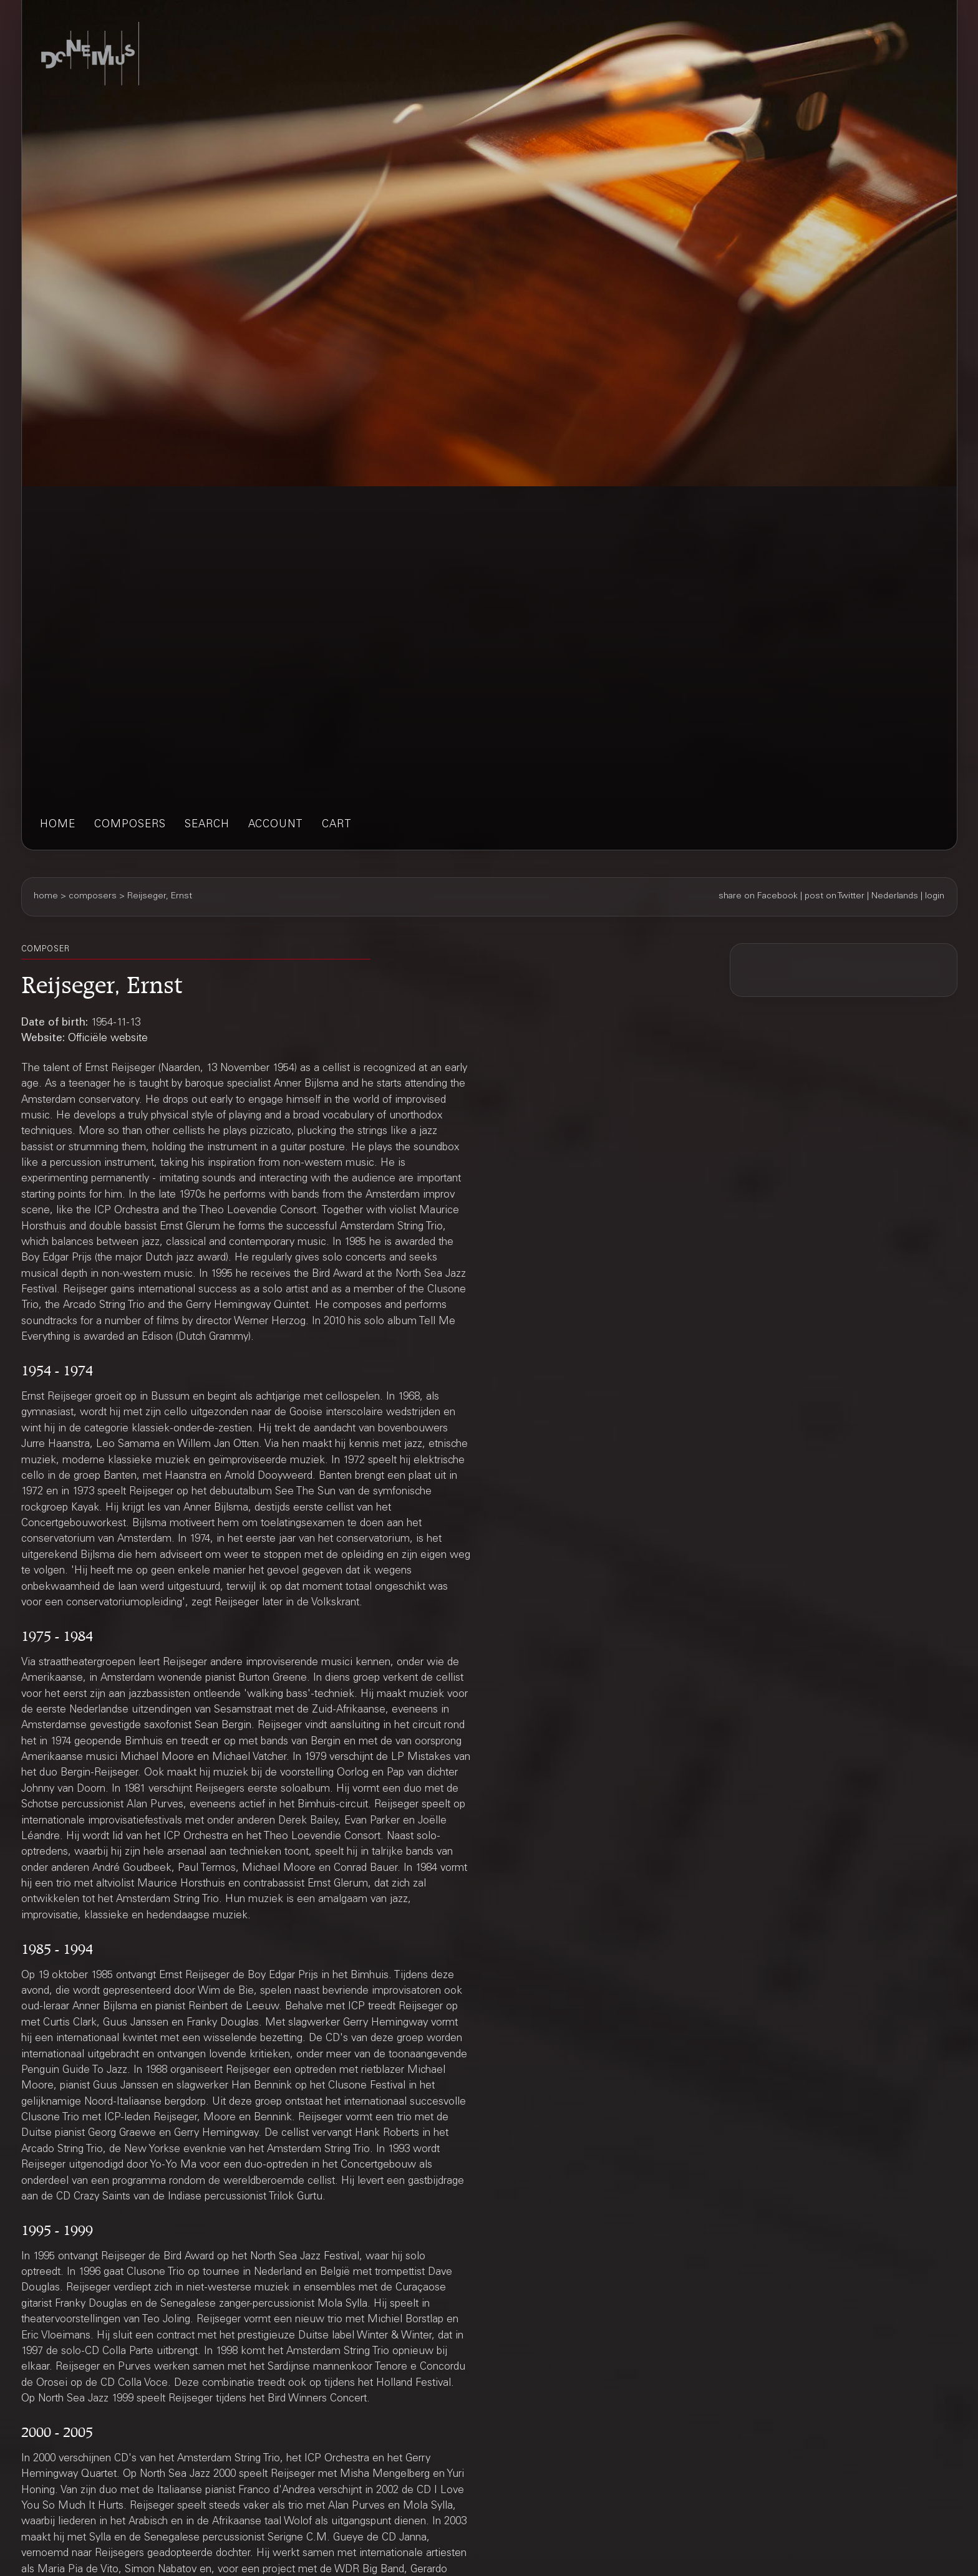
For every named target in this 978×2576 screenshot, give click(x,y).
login (934, 896)
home (57, 825)
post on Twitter (834, 896)
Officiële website (108, 1039)
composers (130, 825)
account (275, 825)
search (207, 825)
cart (337, 825)
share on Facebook (758, 896)
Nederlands (894, 896)
